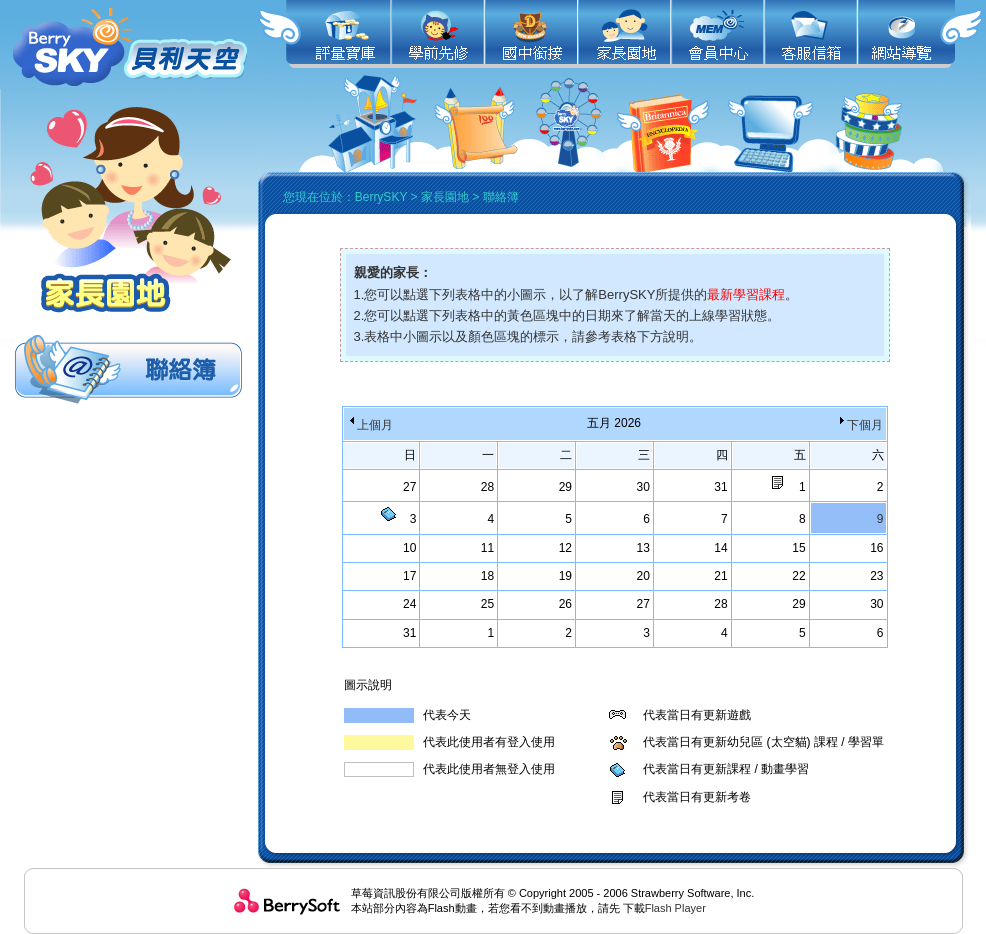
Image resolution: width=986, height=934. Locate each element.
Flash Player (675, 908)
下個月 (860, 425)
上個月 (370, 425)
